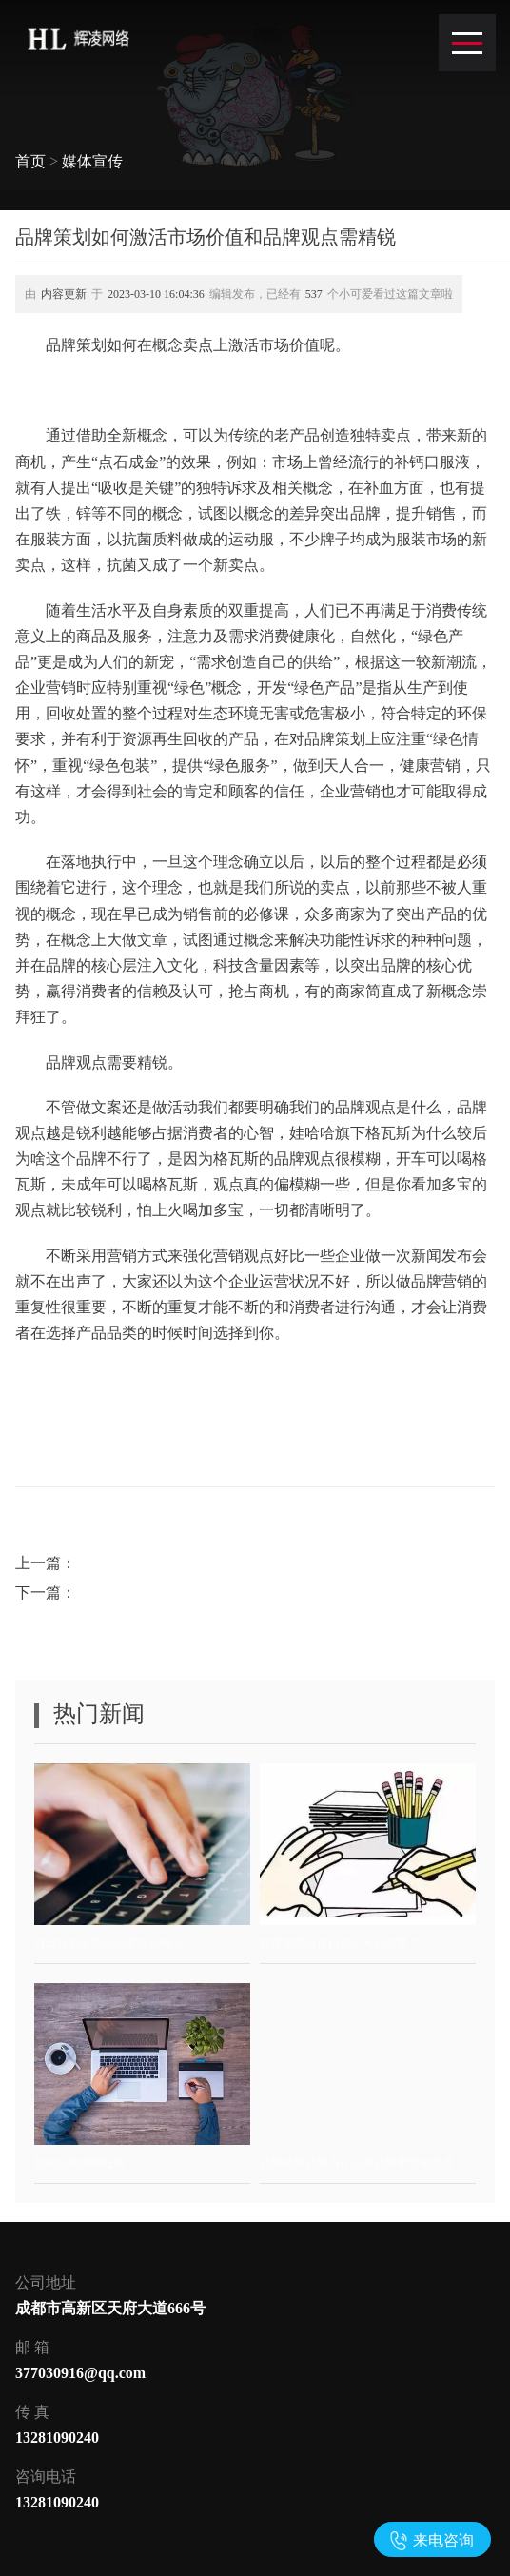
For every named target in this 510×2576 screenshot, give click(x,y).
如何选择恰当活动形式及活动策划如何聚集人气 (242, 1592)
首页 (30, 161)
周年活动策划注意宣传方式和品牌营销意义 (226, 1563)
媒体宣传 (92, 161)
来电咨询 (443, 2540)
